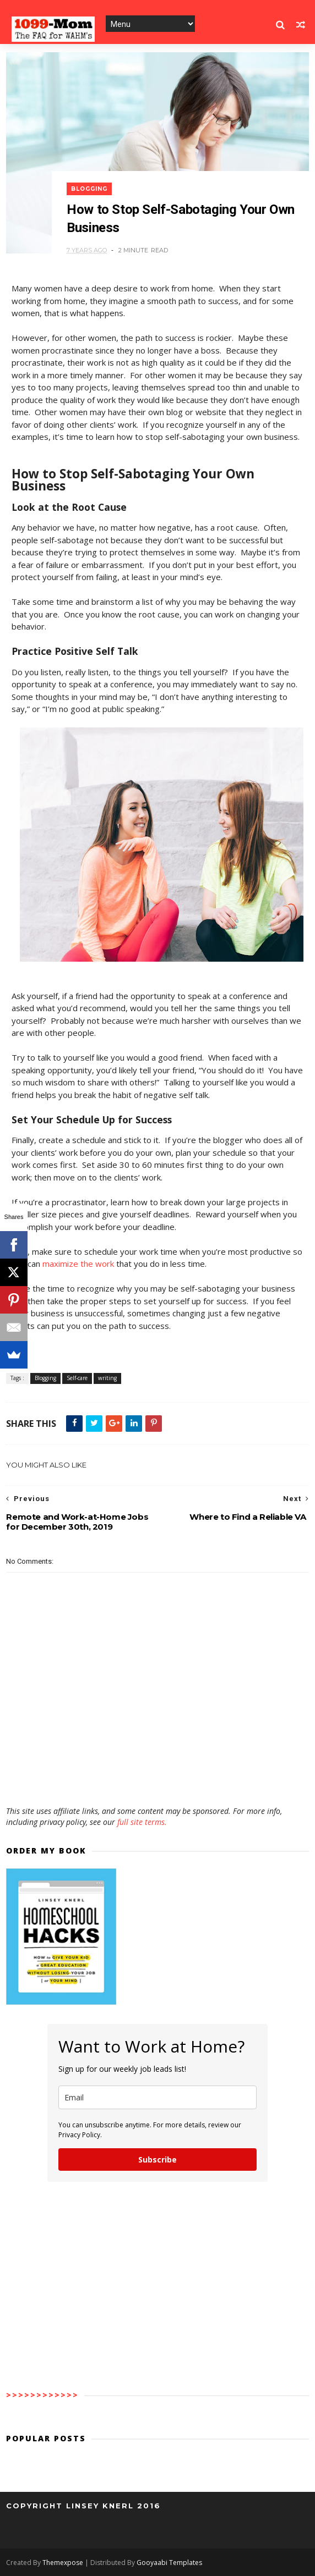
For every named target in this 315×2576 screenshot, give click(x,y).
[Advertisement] (157, 1773)
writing (107, 1378)
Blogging (89, 188)
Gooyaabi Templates (169, 2562)
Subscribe (157, 2159)
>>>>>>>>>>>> (42, 2395)
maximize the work (78, 1263)
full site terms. (142, 1822)
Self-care (77, 1378)
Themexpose (62, 2562)
